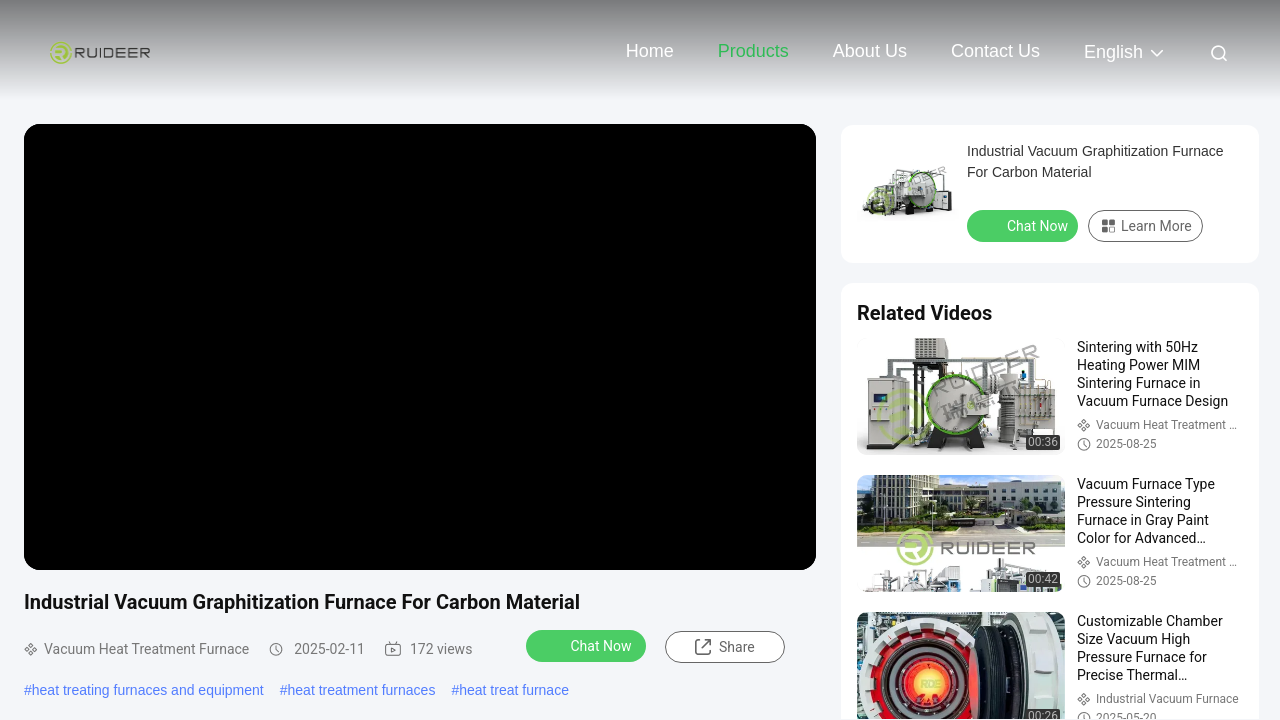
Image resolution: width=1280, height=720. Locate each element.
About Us (870, 51)
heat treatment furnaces (362, 690)
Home (650, 51)
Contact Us (995, 51)
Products (753, 51)
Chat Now (588, 645)
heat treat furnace (514, 690)
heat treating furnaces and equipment (148, 690)
